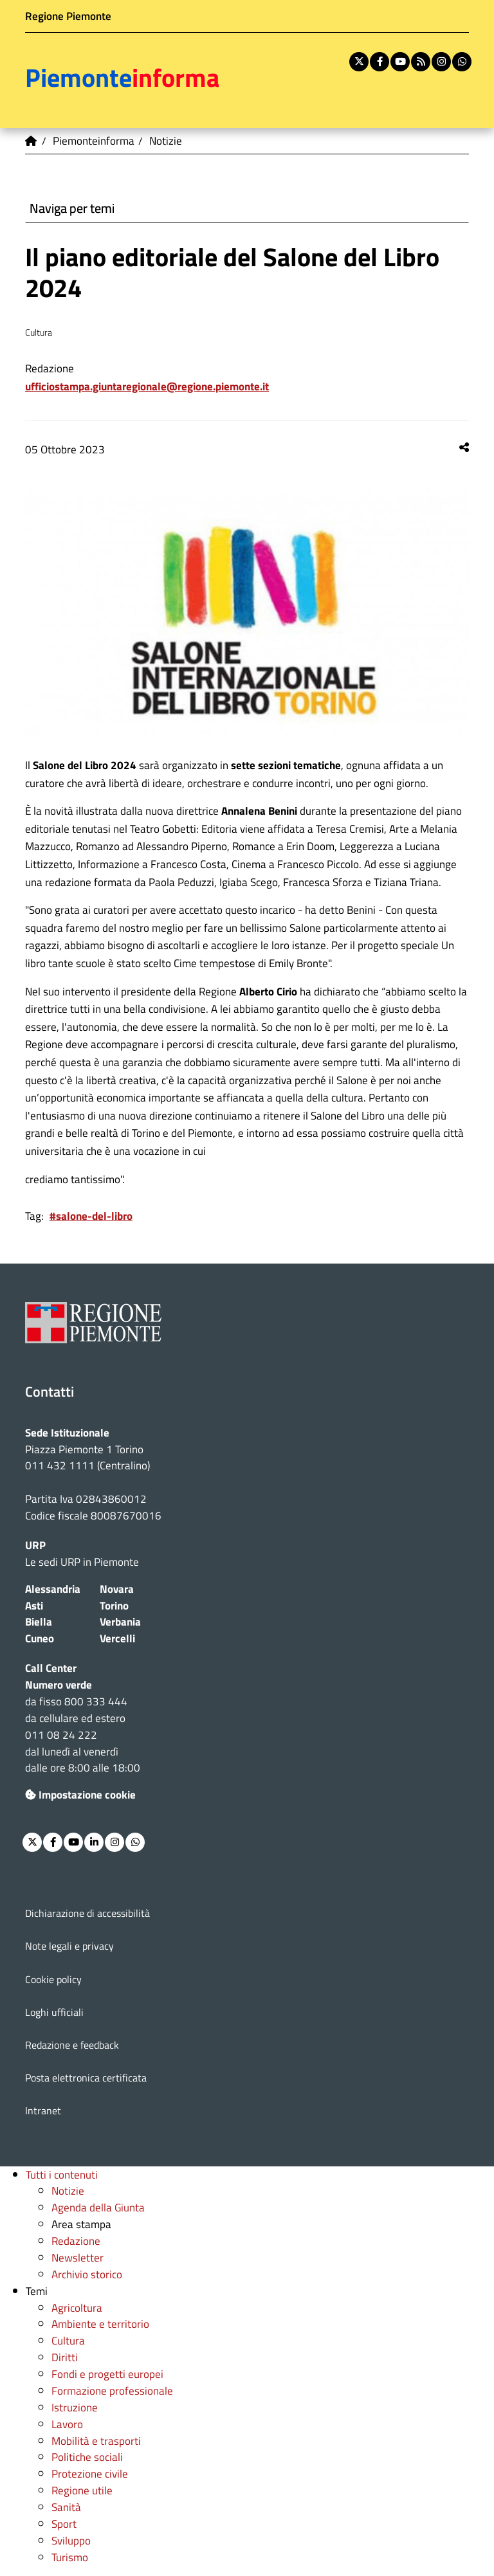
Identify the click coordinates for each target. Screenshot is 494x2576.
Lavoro (67, 2424)
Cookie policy (53, 1979)
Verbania (120, 1621)
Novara (117, 1588)
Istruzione (74, 2407)
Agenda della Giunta (98, 2207)
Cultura (68, 2340)
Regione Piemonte (68, 15)
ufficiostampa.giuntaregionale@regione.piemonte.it (147, 386)
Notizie (67, 2190)
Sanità (66, 2507)
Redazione (75, 2240)
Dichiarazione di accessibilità (87, 1913)
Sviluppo (71, 2540)
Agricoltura (76, 2307)
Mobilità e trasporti (96, 2440)
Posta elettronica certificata (86, 2077)
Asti (34, 1605)
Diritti (64, 2357)
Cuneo (39, 1638)
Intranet (43, 2110)
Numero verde (58, 1684)
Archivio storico (86, 2274)
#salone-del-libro (91, 1215)
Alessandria (52, 1588)
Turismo (69, 2557)
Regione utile (82, 2490)
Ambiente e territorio (100, 2323)
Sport (64, 2523)
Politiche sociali (87, 2456)
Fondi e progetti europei (107, 2373)
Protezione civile (89, 2473)
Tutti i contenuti (62, 2174)
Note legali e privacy (69, 1946)
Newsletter (77, 2257)
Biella (38, 1621)
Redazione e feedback (72, 2045)
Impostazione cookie (80, 1794)
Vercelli (117, 1638)
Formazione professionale (112, 2390)
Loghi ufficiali (54, 2012)
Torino (114, 1605)
